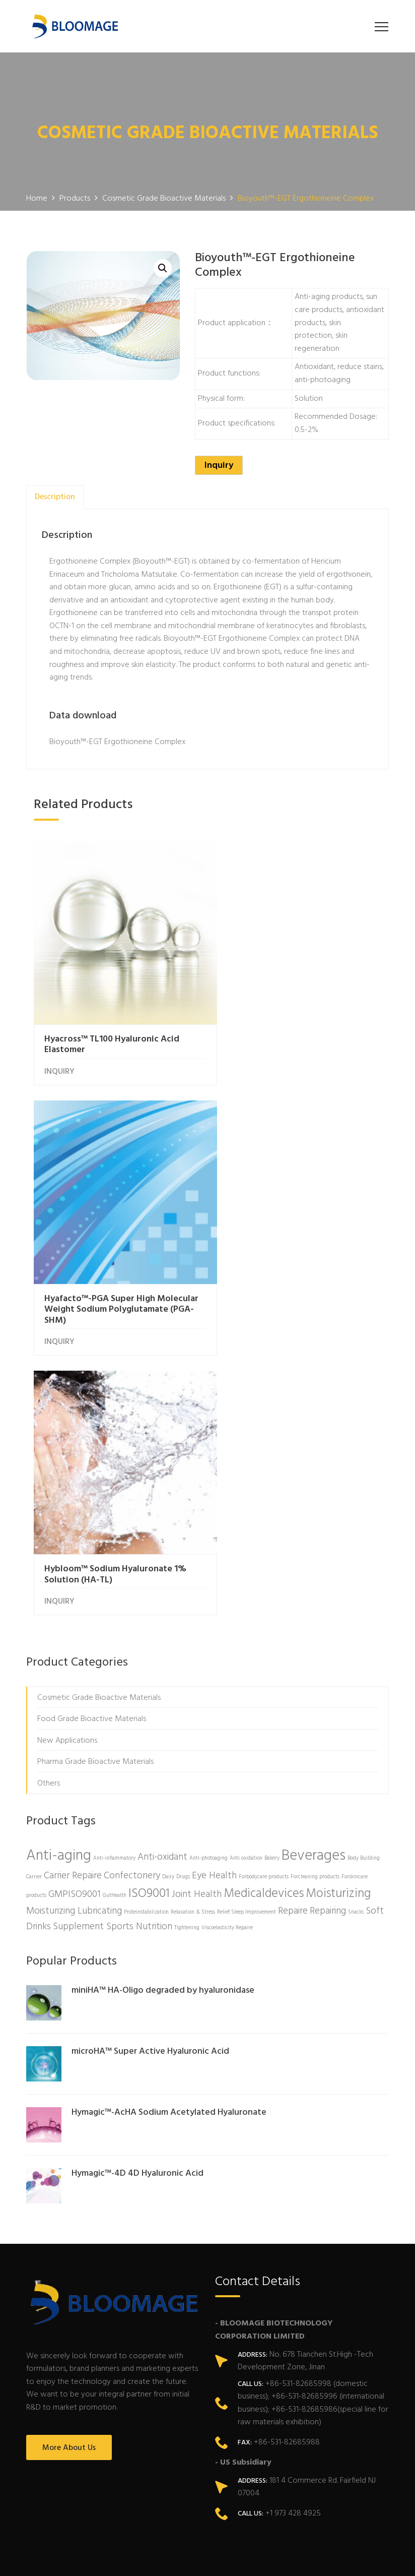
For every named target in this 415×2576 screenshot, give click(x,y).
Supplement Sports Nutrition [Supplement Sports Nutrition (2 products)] (112, 1632)
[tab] (55, 497)
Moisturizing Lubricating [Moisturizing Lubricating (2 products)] (74, 1617)
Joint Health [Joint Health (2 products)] (197, 1600)
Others (48, 1489)
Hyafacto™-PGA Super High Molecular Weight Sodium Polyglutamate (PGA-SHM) (281, 1033)
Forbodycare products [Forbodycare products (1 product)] (264, 1583)
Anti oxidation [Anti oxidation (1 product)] (246, 1564)
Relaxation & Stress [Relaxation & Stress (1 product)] (193, 1618)
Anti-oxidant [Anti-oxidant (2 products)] (162, 1563)
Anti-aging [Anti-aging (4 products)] (58, 1562)
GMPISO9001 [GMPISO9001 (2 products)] (74, 1600)
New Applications (67, 1446)
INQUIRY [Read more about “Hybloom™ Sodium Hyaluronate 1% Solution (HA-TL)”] (59, 1308)
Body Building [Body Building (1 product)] (364, 1564)
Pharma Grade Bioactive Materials (95, 1468)
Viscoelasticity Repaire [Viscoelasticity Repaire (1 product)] (227, 1634)
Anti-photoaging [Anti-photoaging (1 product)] (208, 1564)
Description (55, 497)
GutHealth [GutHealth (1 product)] (114, 1602)
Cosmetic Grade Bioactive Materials (99, 1403)
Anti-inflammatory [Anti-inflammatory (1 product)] (114, 1564)
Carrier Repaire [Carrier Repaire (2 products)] (73, 1581)
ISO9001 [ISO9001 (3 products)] (149, 1600)
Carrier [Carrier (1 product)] (34, 1583)
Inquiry (218, 465)
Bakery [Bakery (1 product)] (272, 1564)
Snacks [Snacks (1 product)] (356, 1618)
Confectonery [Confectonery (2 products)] (132, 1581)
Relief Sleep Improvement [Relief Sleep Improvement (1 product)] (246, 1618)
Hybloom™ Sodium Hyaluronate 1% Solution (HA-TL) (115, 1281)
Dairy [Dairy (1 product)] (168, 1583)
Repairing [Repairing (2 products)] (328, 1617)
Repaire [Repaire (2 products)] (293, 1617)
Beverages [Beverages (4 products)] (313, 1562)
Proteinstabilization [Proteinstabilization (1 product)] (146, 1618)
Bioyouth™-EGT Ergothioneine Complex (117, 742)
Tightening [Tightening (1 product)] (186, 1634)
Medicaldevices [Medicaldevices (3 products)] (264, 1600)
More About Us (69, 2154)
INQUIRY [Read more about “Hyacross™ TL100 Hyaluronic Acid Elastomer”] (59, 1055)
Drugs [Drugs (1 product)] (183, 1583)
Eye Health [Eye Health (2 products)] (214, 1581)
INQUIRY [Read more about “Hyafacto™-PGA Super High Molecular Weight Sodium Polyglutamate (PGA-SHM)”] (241, 1065)
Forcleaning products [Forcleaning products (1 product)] (315, 1583)
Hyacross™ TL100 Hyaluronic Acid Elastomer (111, 1027)
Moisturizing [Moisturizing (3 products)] (338, 1600)
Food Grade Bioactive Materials (91, 1425)
